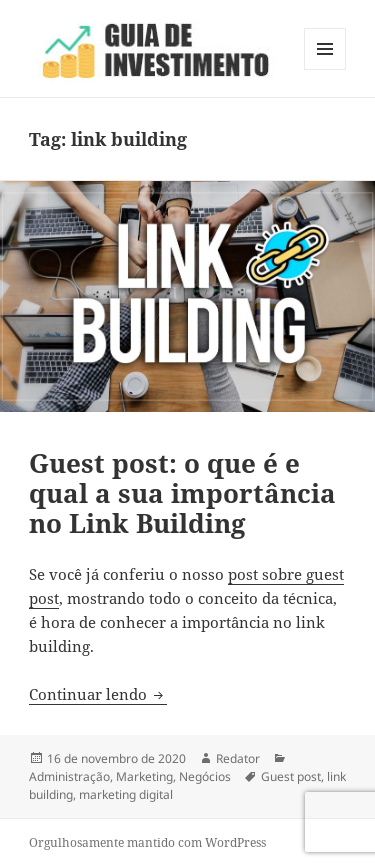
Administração (69, 776)
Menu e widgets (325, 69)
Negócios (205, 776)
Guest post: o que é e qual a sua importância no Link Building (182, 493)
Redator (238, 758)
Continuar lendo (98, 694)
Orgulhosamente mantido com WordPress (147, 842)
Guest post (291, 776)
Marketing (144, 776)
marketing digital (126, 794)
